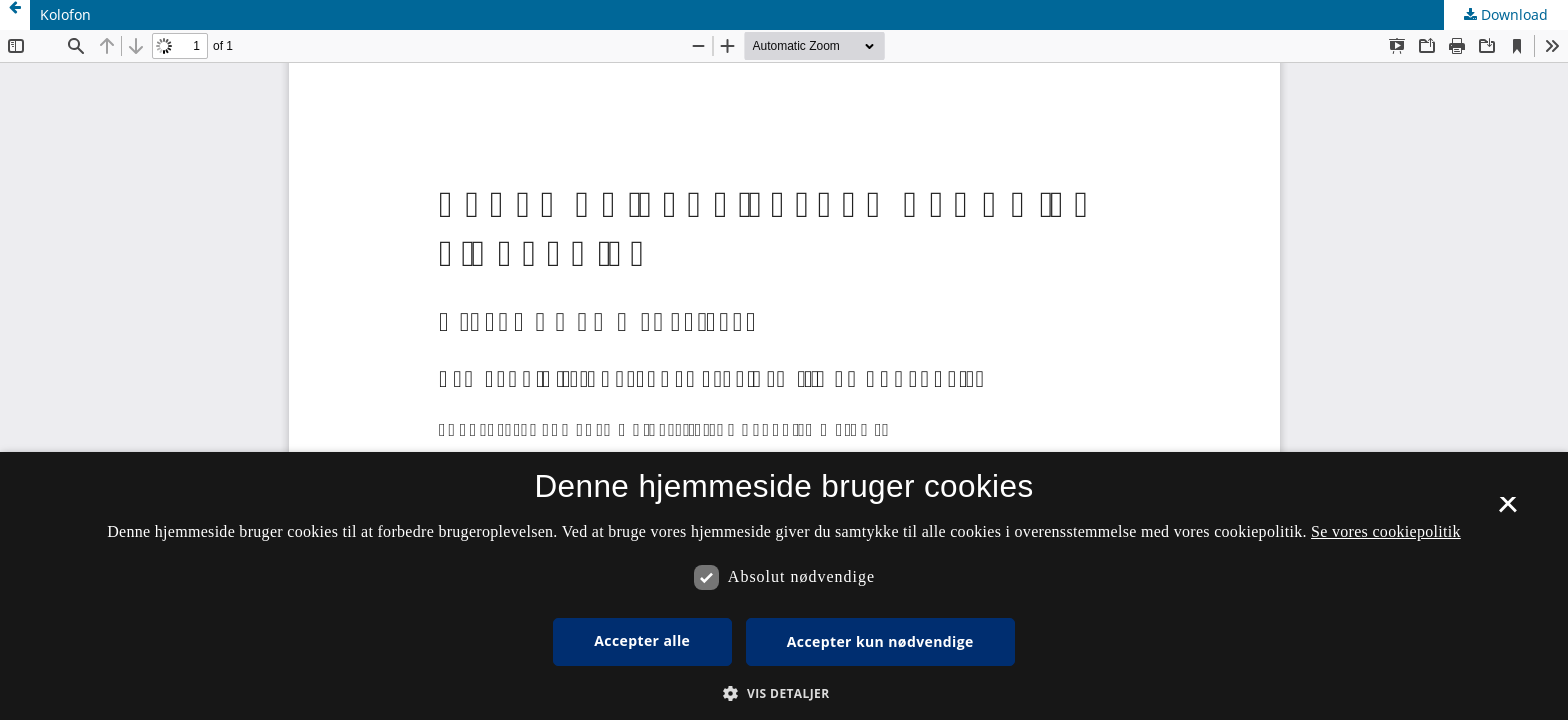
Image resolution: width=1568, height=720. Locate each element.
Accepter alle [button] (642, 640)
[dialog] (784, 586)
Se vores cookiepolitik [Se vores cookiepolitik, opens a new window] (1386, 531)
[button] (783, 693)
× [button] (1507, 511)
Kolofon (65, 14)
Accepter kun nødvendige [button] (880, 641)
